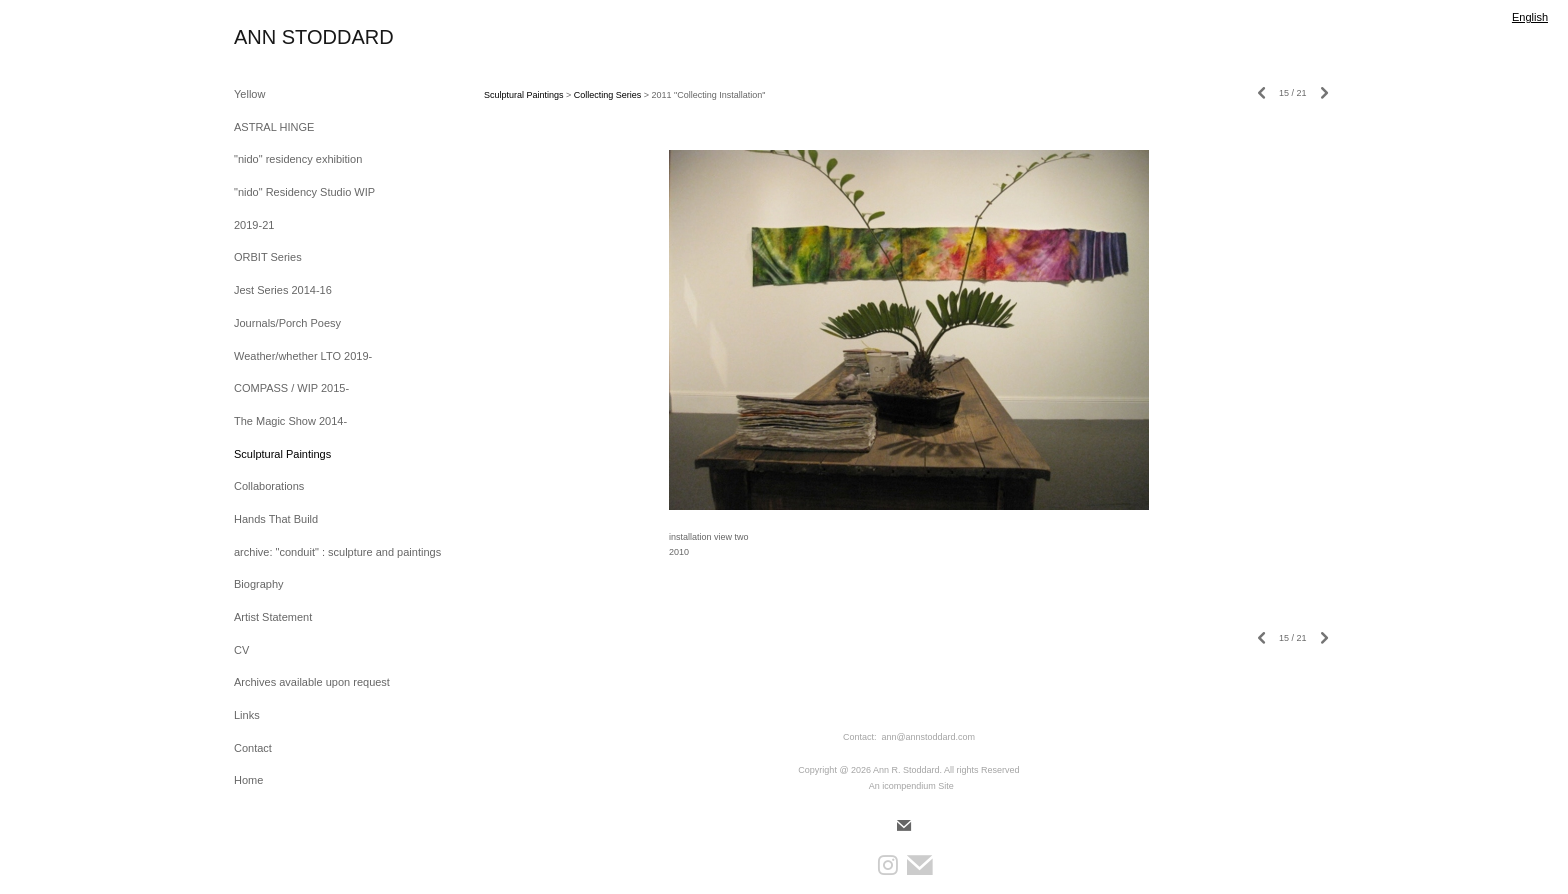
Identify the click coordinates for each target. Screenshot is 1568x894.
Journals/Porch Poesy (287, 323)
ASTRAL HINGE (274, 127)
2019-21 (254, 225)
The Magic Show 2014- (290, 421)
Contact (253, 748)
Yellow (249, 94)
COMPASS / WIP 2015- (291, 388)
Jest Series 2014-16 (283, 290)
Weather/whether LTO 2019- (303, 356)
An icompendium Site (911, 786)
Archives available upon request (312, 682)
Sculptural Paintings (282, 454)
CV (241, 650)
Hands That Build (276, 519)
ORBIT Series (268, 257)
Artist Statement (273, 617)
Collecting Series (608, 95)
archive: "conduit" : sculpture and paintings (337, 552)
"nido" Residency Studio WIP (304, 192)
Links (247, 715)
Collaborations (269, 486)
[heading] (284, 37)
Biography (259, 584)
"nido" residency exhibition (298, 159)
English (1530, 17)
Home (248, 780)
